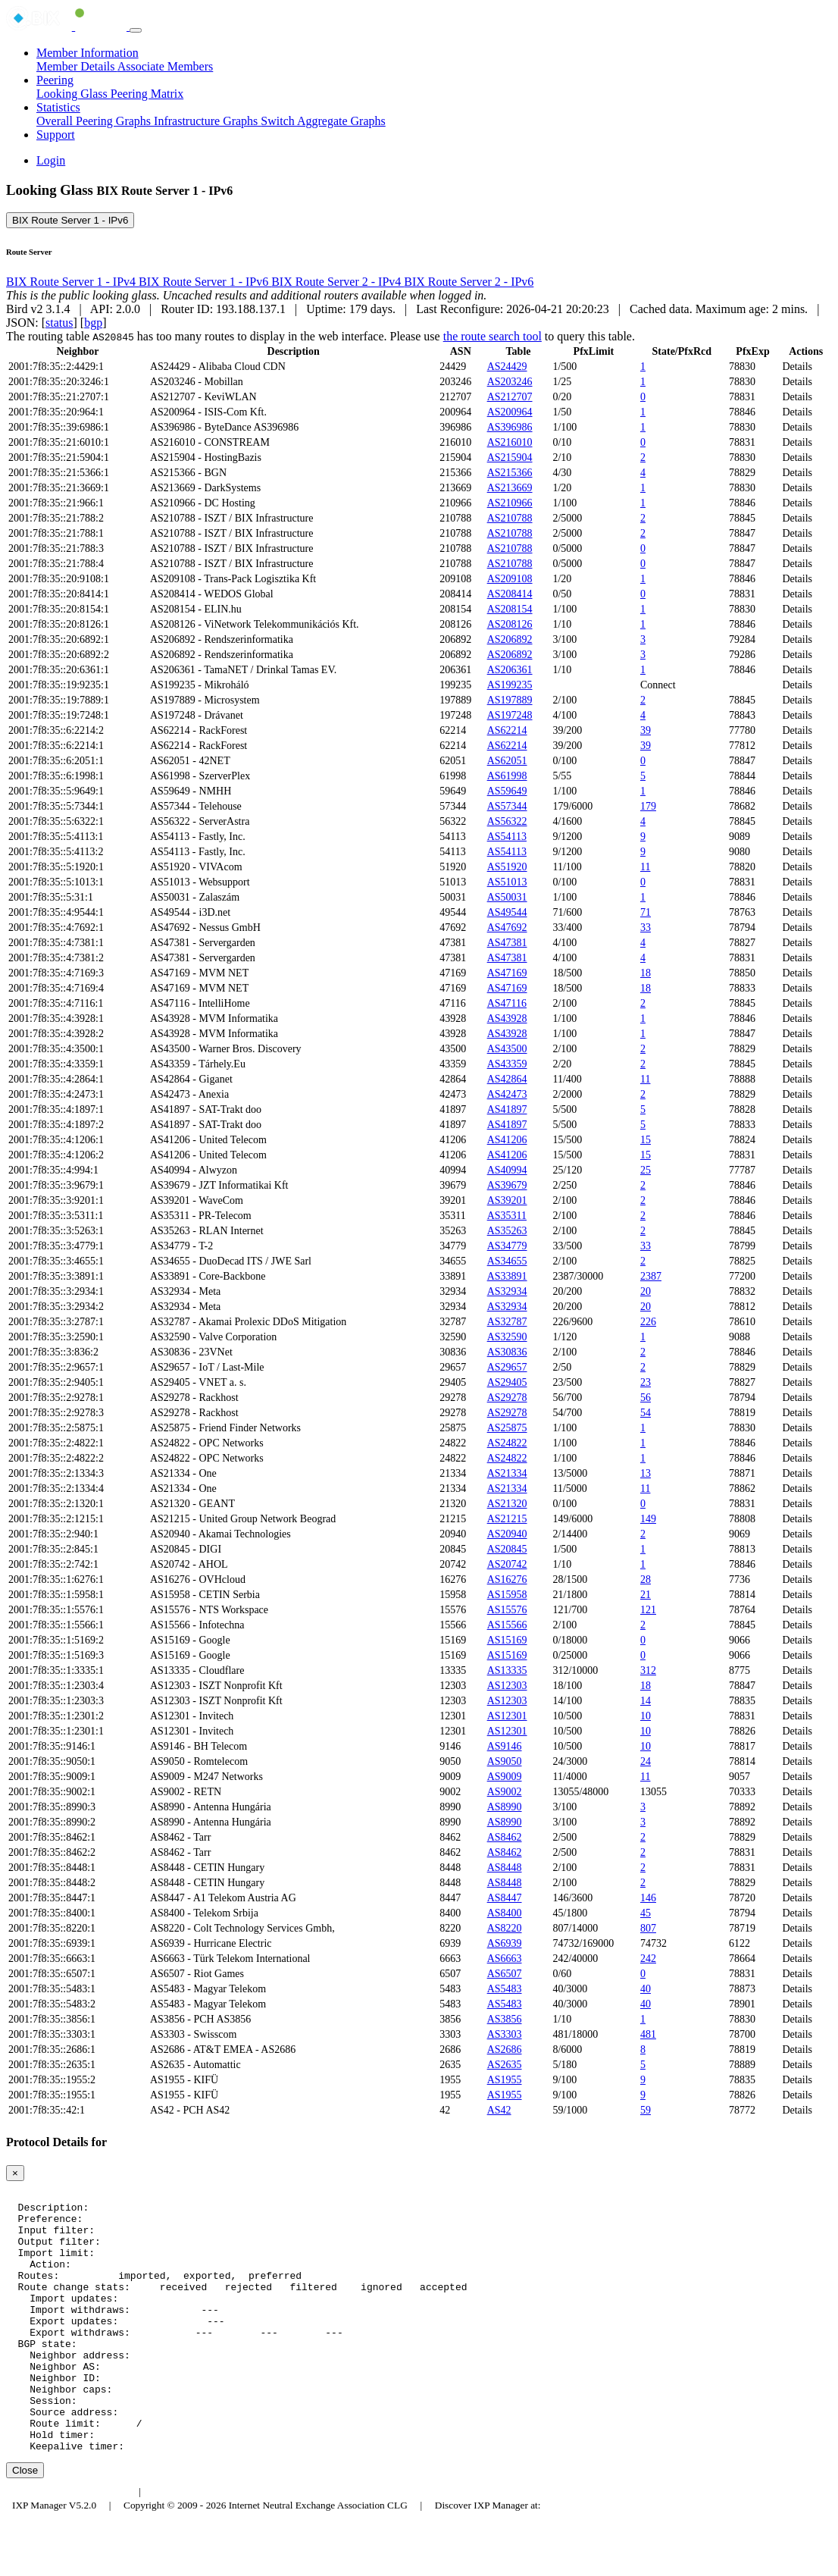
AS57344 (507, 806)
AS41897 (507, 1109)
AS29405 (507, 1382)
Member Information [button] (87, 52)
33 (645, 927)
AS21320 (507, 1503)
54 (645, 1412)
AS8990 (504, 1807)
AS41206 (507, 1139)
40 (645, 1989)
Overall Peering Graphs (95, 120)
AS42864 (507, 1079)
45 (645, 1913)
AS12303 (507, 1685)
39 (645, 730)
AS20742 (507, 1564)
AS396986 (510, 427)
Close (25, 2522)
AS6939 (504, 1943)
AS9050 (504, 1761)
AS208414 (510, 594)
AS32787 (507, 1321)
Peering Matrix (147, 93)
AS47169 (507, 973)
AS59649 (507, 791)
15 (645, 1139)
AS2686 (504, 2049)
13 (645, 1473)
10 (645, 1716)
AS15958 (507, 1594)
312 (648, 1670)
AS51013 (507, 882)
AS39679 (507, 1185)
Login (50, 160)
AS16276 (507, 1579)
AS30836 (507, 1352)
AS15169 (507, 1640)
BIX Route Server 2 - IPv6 (468, 281)
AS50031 (507, 897)
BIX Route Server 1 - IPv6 (70, 220)
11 (645, 867)
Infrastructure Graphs (207, 120)
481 (648, 2034)
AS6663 (504, 1958)
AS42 (499, 2110)
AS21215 (507, 1519)
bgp (93, 322)
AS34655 (507, 1261)
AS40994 (507, 1170)
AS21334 (507, 1473)
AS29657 (507, 1367)
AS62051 (507, 760)
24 (645, 1761)
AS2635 (504, 2064)
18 (645, 973)
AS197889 (510, 700)
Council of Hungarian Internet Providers (234, 2543)
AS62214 (507, 730)
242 (648, 1958)
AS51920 (507, 867)
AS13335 (507, 1670)
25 (645, 1170)
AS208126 (510, 624)
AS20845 (507, 1549)
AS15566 (507, 1625)
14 (645, 1700)
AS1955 (504, 2080)
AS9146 (504, 1746)
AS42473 (507, 1094)
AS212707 (510, 397)
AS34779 (507, 1246)
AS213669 (510, 488)
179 (648, 806)
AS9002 (504, 1791)
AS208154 (510, 609)
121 (648, 1609)
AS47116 (507, 1003)
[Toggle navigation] (136, 30)
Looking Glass (73, 93)
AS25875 (507, 1428)
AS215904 (510, 457)
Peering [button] (54, 80)
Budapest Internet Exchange (70, 2543)
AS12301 (507, 1716)
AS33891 (507, 1276)
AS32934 (507, 1291)
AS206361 (510, 669)
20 (645, 1291)
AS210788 (510, 518)
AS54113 (507, 836)
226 (648, 1321)
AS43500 (507, 1049)
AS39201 (507, 1200)
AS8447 (504, 1898)
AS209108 (510, 578)
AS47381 (507, 942)
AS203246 (510, 381)
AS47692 (507, 927)
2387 (650, 1276)
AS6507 (504, 1973)
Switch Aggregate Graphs (323, 120)
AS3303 (504, 2034)
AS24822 (507, 1443)
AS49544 (507, 912)
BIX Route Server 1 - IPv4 (72, 281)
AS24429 (507, 366)
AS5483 (504, 1989)
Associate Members (165, 66)
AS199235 (510, 685)
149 (648, 1519)
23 (645, 1382)
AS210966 (510, 503)
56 (645, 1397)
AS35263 (507, 1230)
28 (645, 1579)
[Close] (15, 2173)
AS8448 (504, 1867)
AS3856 (504, 2019)
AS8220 (504, 1928)
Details (797, 366)
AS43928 (507, 1018)
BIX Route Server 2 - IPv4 (337, 281)
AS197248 (510, 715)
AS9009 (504, 1776)
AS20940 (507, 1534)
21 (645, 1594)
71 (645, 912)
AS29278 (507, 1397)
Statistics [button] (58, 107)
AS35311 (507, 1215)
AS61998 (507, 776)
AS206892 (510, 639)
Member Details (76, 66)
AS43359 (507, 1064)
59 (645, 2110)
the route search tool (492, 336)
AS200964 (510, 412)
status (59, 322)
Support (55, 134)
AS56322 (507, 821)
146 (648, 1898)
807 (648, 1928)
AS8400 (504, 1913)
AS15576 (507, 1609)
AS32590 (507, 1337)
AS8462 (504, 1837)
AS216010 (510, 442)
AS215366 (510, 472)
